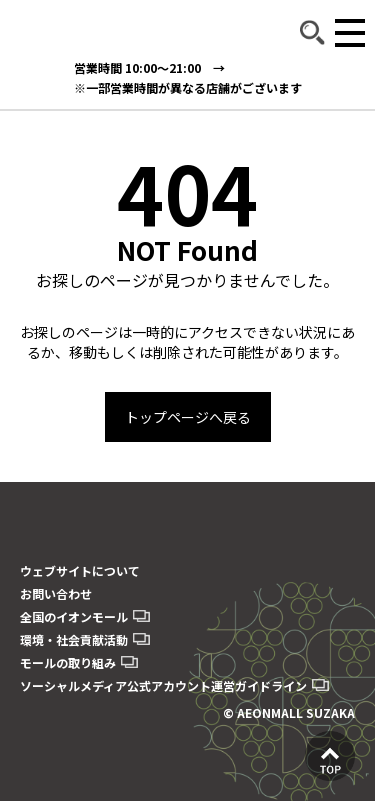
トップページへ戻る (188, 417)
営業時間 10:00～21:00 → (149, 67)
